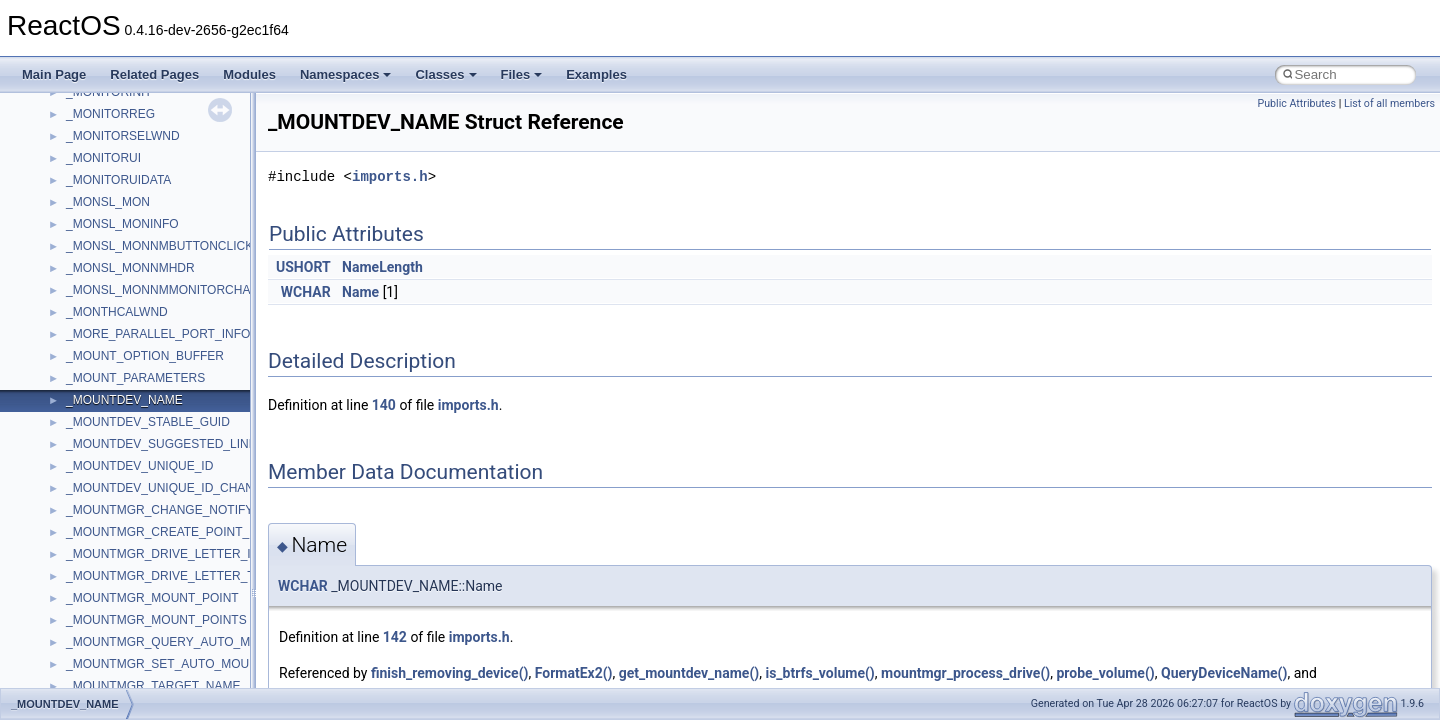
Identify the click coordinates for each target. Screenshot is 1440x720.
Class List (76, 518)
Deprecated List (76, 430)
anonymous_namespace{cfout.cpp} (159, 672)
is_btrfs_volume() (819, 673)
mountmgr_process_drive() (965, 673)
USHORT (303, 267)
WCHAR (306, 292)
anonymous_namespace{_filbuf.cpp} (162, 628)
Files (522, 74)
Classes (445, 74)
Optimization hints (81, 320)
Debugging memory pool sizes (114, 210)
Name (360, 292)
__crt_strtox (97, 584)
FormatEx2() (574, 673)
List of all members (1389, 103)
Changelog (63, 122)
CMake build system (88, 166)
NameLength (382, 267)
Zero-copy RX (71, 254)
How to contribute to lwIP (100, 144)
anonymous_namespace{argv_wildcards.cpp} (186, 650)
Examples (596, 74)
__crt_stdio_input (111, 540)
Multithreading (71, 298)
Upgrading (61, 100)
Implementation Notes (92, 342)
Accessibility (98, 606)
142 (395, 637)
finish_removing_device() (450, 673)
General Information (87, 386)
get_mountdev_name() (689, 673)
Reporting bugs (74, 232)
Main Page (54, 74)
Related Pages (154, 74)
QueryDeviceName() (1224, 673)
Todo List (58, 408)
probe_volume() (1105, 673)
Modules (249, 74)
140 (384, 405)
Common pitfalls (77, 188)
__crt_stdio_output (115, 562)
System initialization (86, 276)
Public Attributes (1296, 103)
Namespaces (346, 74)
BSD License (68, 364)
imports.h (390, 176)
